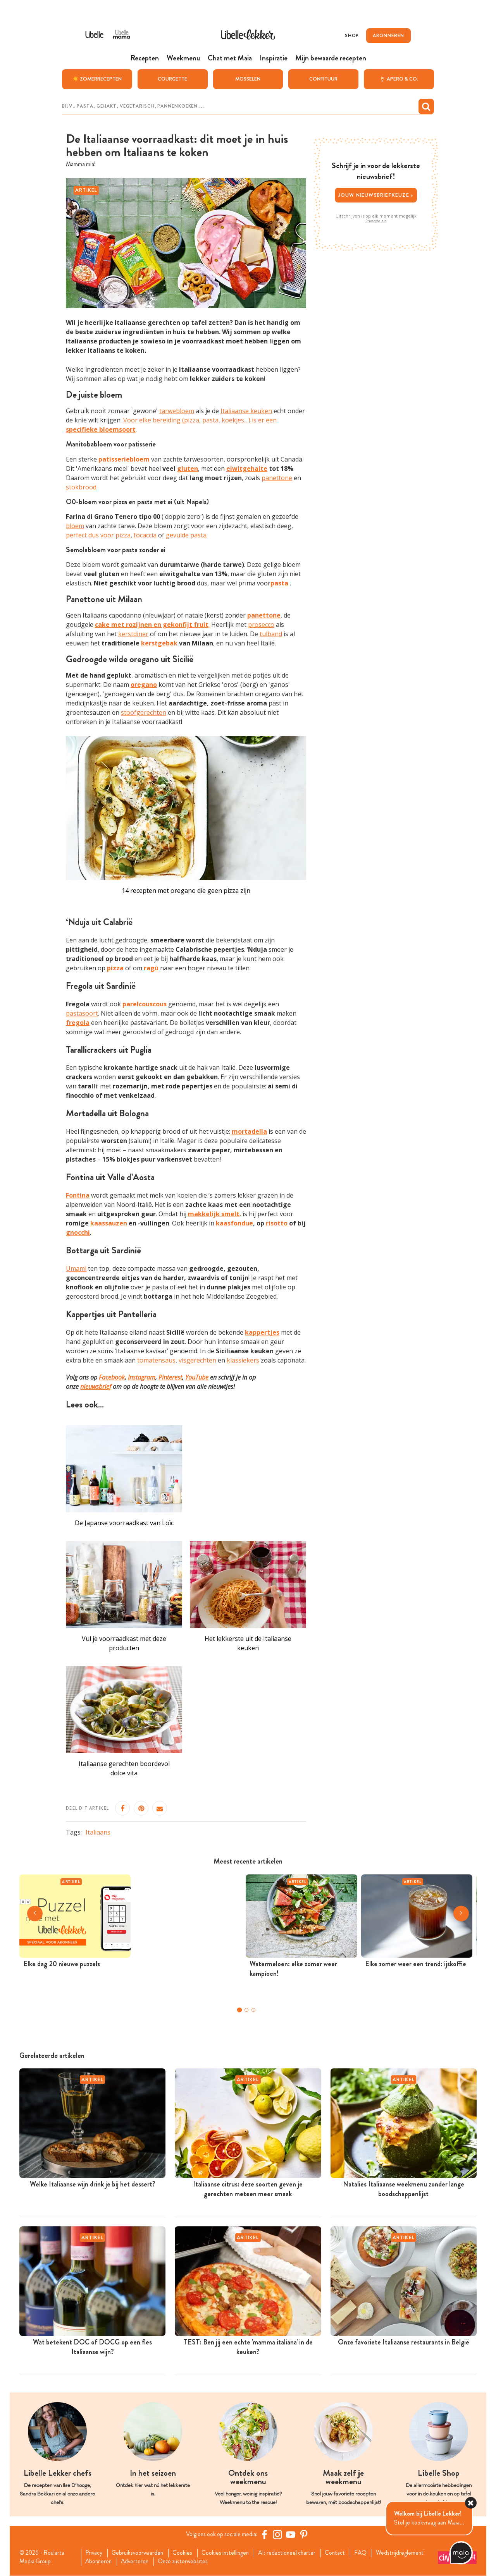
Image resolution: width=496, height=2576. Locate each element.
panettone (277, 477)
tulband (271, 634)
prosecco (261, 624)
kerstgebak (159, 643)
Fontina (78, 1195)
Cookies (186, 2553)
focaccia (145, 535)
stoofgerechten (143, 712)
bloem (75, 526)
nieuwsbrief (95, 1386)
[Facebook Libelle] (265, 2534)
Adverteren (138, 2561)
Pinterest (170, 1377)
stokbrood (81, 486)
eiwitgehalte (246, 468)
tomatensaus (156, 1360)
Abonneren (100, 2561)
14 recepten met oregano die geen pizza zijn (186, 890)
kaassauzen (108, 1223)
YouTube (196, 1377)
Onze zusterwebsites (187, 2561)
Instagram (141, 1377)
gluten (187, 468)
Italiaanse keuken (246, 411)
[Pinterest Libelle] (305, 2534)
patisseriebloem (124, 459)
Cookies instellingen (229, 2553)
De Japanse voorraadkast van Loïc (124, 1523)
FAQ (369, 2553)
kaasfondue (234, 1223)
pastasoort (82, 1013)
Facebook (112, 1377)
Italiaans (98, 1832)
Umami (76, 1268)
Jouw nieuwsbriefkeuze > (376, 194)
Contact (343, 2553)
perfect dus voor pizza (98, 535)
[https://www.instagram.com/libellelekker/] (278, 2534)
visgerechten (197, 1360)
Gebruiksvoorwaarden (139, 2553)
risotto (277, 1223)
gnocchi (78, 1232)
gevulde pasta (186, 535)
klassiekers (243, 1360)
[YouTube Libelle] (291, 2534)
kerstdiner (133, 634)
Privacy (94, 2553)
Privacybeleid (376, 220)
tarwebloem (176, 411)
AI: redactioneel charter (293, 2553)
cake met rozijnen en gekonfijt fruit (151, 624)
